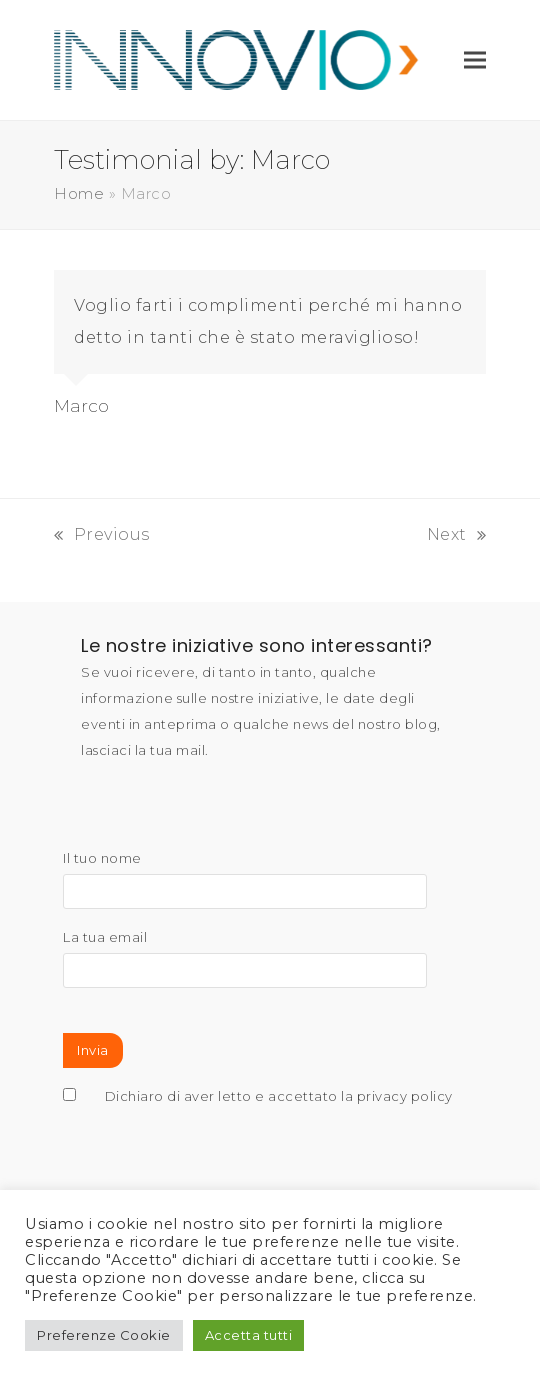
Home (79, 194)
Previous (102, 534)
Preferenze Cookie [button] (104, 1335)
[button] (475, 59)
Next (457, 534)
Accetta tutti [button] (249, 1335)
